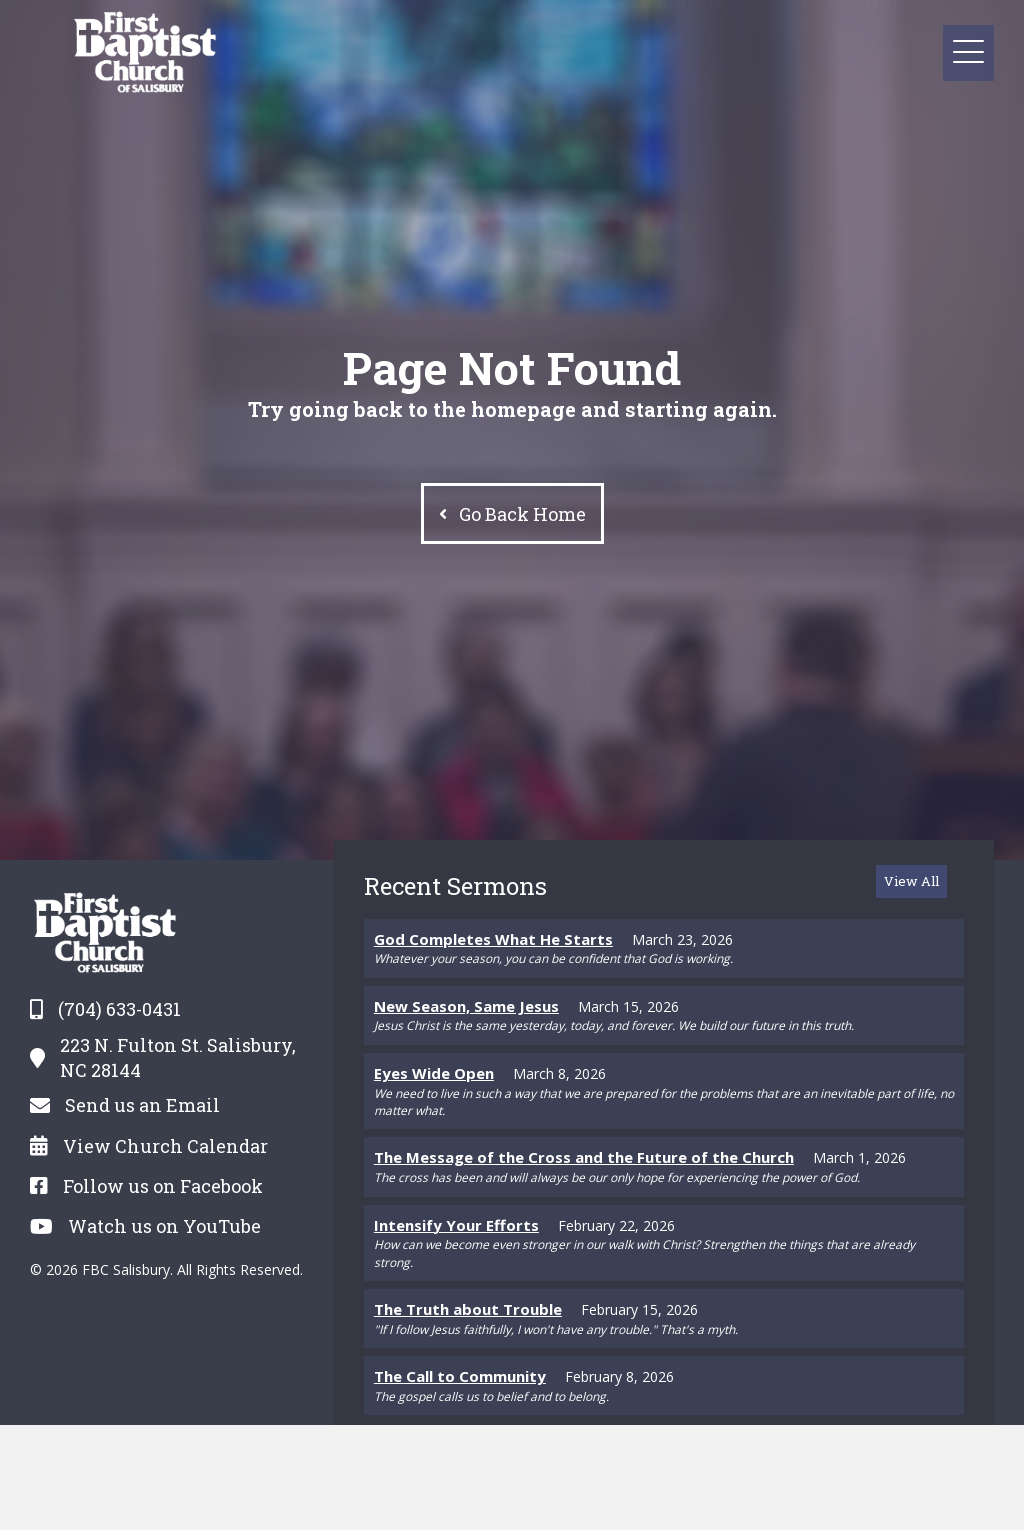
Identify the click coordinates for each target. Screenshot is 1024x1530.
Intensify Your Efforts (456, 1225)
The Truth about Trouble (468, 1309)
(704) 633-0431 (119, 1009)
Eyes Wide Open (434, 1073)
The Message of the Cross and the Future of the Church (584, 1157)
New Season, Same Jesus (466, 1006)
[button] (755, 51)
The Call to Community (460, 1376)
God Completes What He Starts (493, 939)
